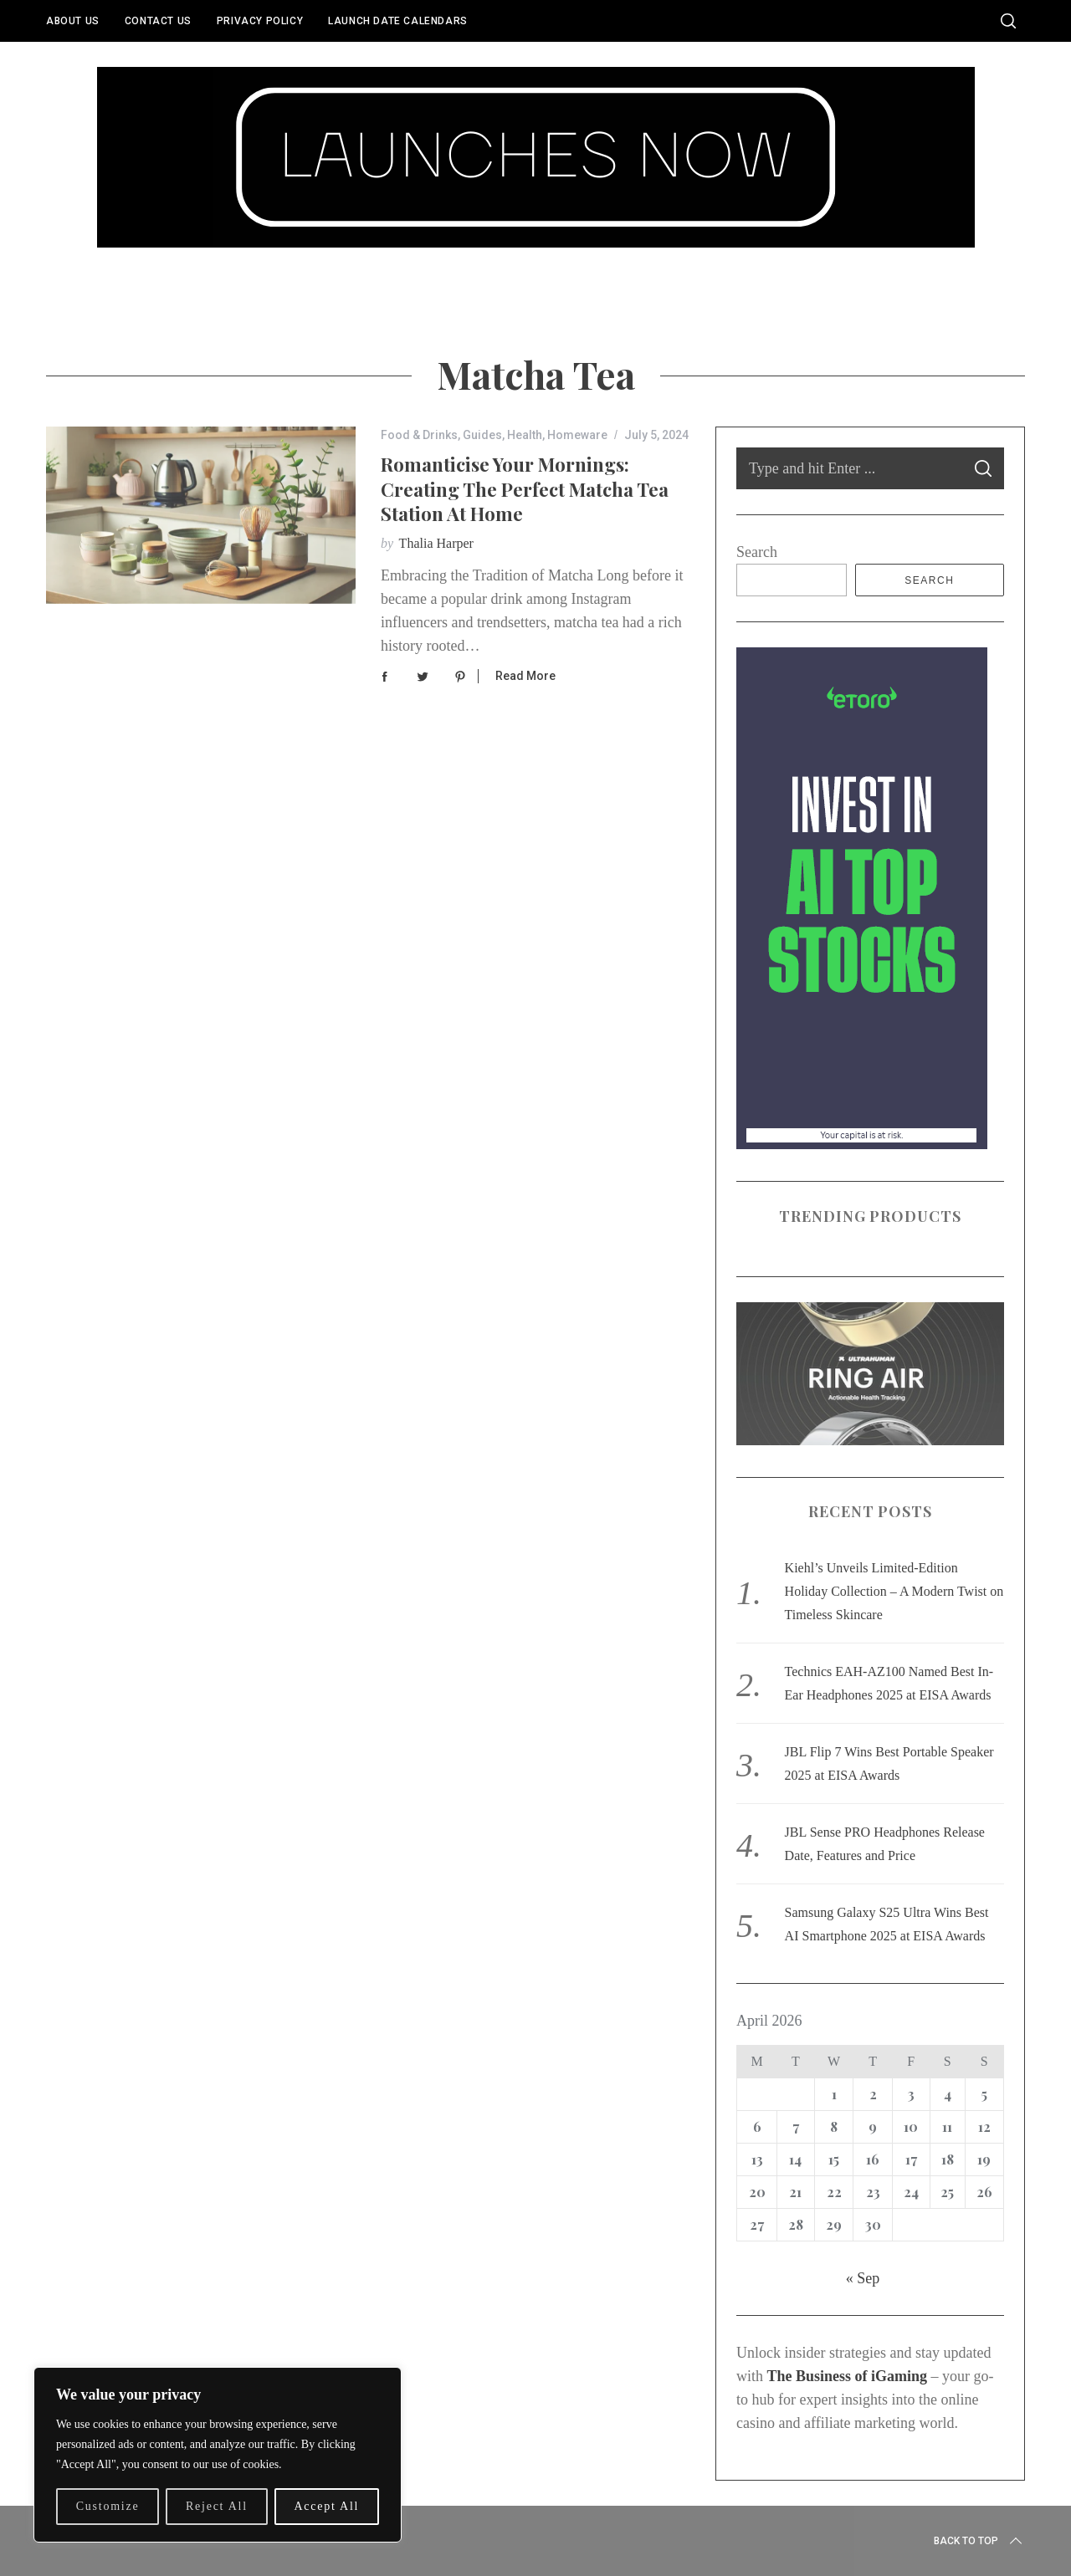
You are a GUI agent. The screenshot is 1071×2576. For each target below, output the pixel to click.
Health (524, 435)
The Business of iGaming (847, 2376)
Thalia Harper (436, 543)
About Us (73, 21)
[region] (217, 2455)
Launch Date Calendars (398, 21)
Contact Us (158, 21)
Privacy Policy (260, 21)
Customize (108, 2506)
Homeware (577, 435)
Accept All (326, 2506)
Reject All (217, 2506)
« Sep (863, 2278)
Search (756, 552)
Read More (525, 675)
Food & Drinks (419, 435)
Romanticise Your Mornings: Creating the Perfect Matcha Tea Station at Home (525, 489)
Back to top (979, 2541)
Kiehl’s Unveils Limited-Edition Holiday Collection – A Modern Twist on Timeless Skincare (894, 1591)
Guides (482, 435)
